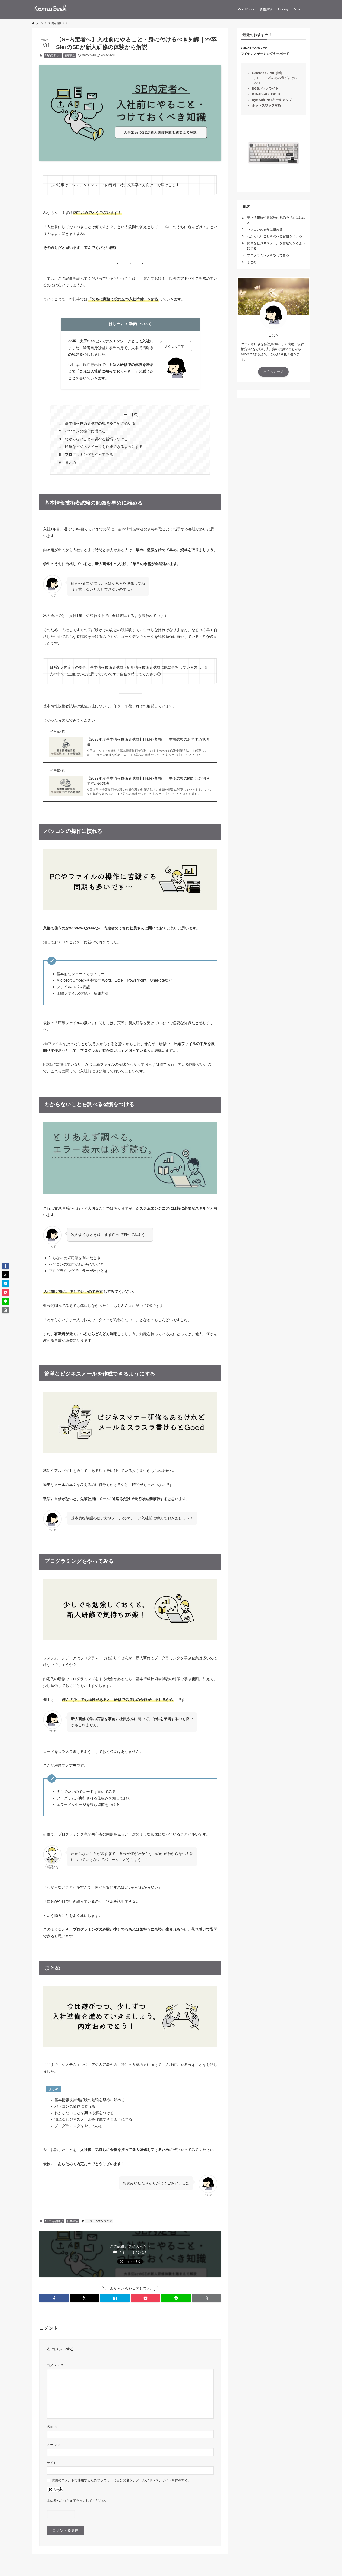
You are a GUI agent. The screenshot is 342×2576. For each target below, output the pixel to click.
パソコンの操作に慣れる (85, 431)
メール (54, 2445)
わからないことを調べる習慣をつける (96, 439)
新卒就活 (70, 55)
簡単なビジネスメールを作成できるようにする (104, 447)
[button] (54, 2298)
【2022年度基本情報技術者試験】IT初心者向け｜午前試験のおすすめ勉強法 (148, 741)
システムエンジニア (99, 2221)
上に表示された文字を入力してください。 (77, 2500)
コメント (55, 2365)
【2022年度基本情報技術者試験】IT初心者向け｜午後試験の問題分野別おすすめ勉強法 (148, 780)
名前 (52, 2426)
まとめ (70, 462)
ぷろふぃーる (273, 372)
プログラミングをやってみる (89, 455)
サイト (52, 2463)
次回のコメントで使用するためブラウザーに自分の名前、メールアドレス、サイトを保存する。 (121, 2480)
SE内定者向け (53, 55)
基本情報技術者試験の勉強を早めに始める (100, 423)
